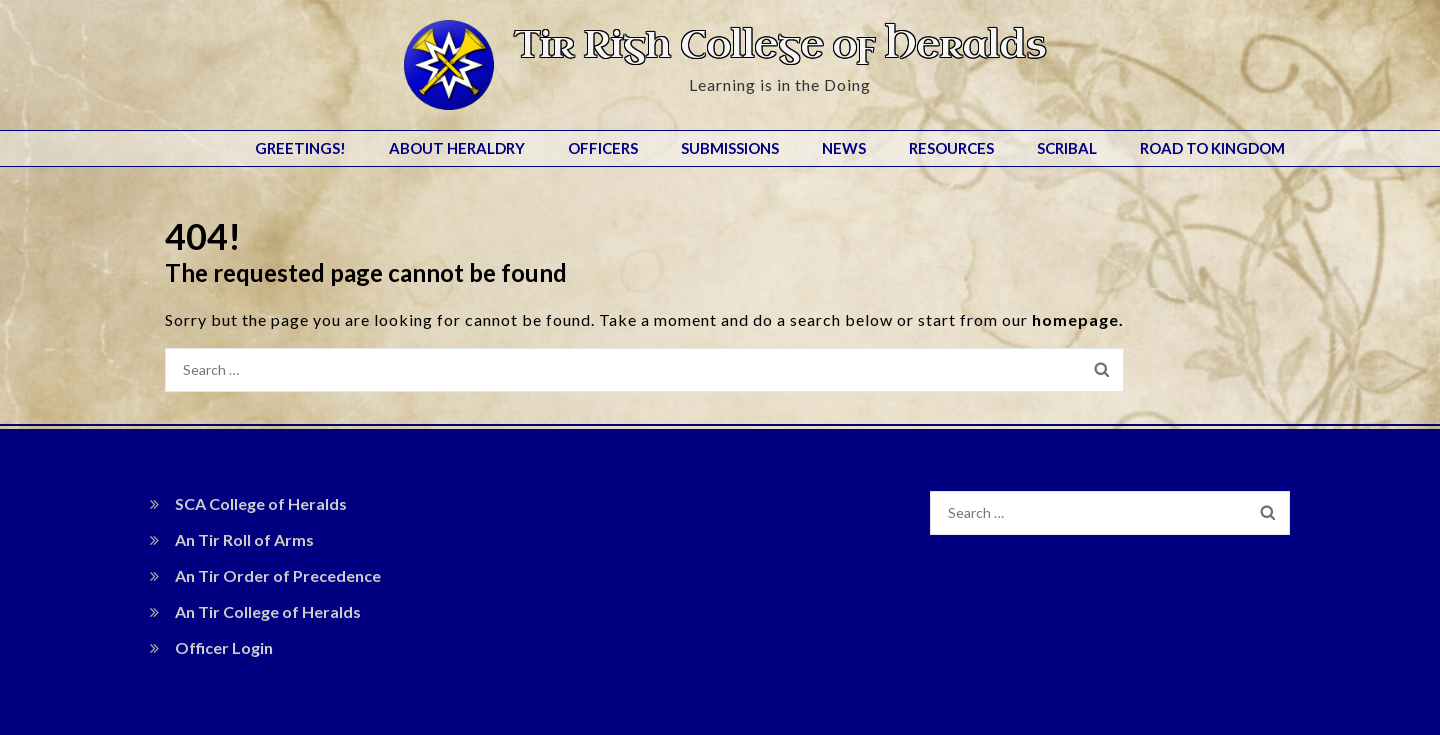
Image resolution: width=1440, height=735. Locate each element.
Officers (603, 148)
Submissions (730, 148)
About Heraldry (457, 148)
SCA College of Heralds (261, 503)
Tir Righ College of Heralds (780, 45)
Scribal (1067, 148)
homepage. (1078, 319)
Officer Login (224, 647)
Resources (951, 148)
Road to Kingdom (1212, 148)
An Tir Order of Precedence (278, 575)
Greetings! (300, 148)
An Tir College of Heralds (268, 611)
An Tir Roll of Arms (244, 539)
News (844, 148)
